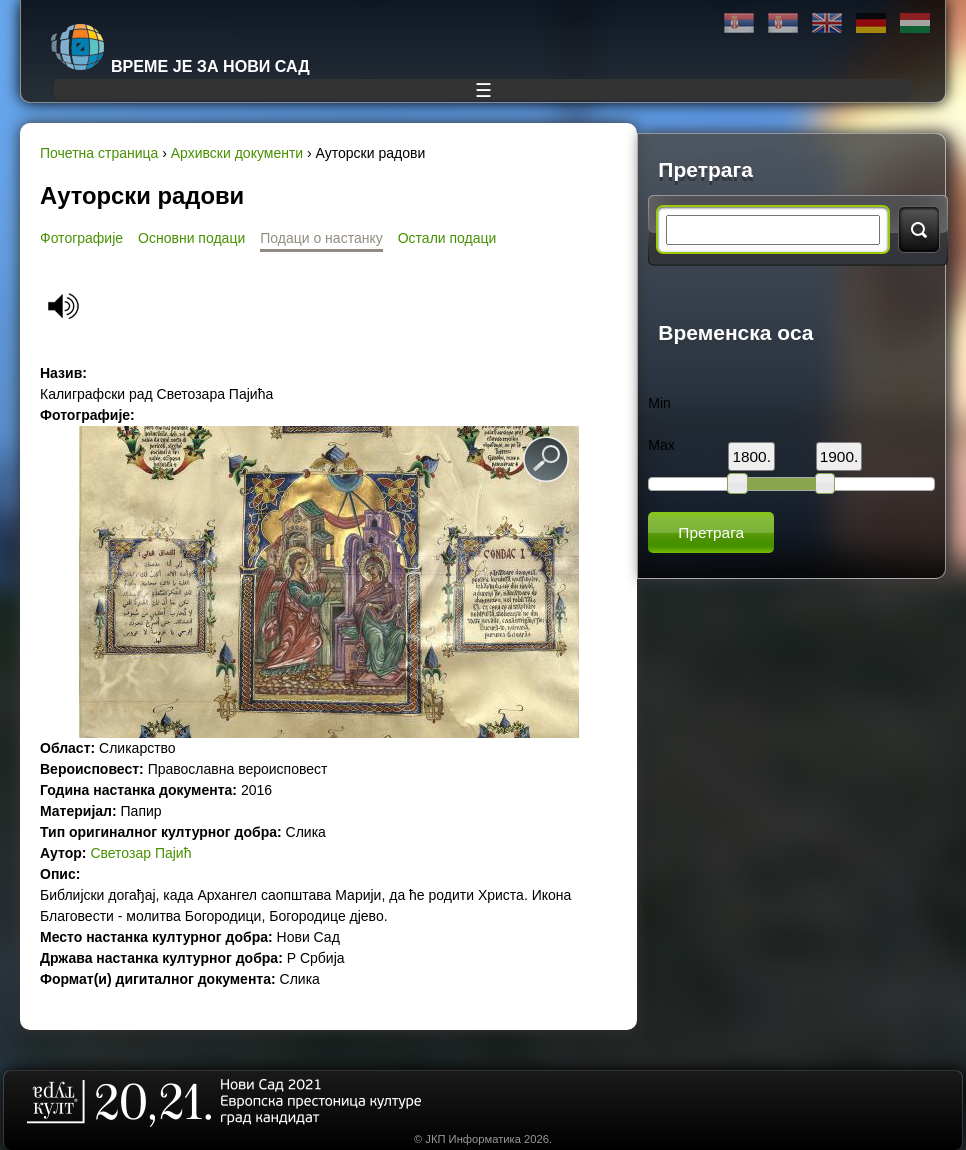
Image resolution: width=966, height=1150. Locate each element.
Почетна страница (99, 153)
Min (659, 403)
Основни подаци (191, 238)
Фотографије (81, 238)
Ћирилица (739, 23)
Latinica (783, 23)
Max (661, 445)
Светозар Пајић (140, 853)
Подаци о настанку (321, 238)
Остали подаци (447, 238)
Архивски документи (237, 153)
